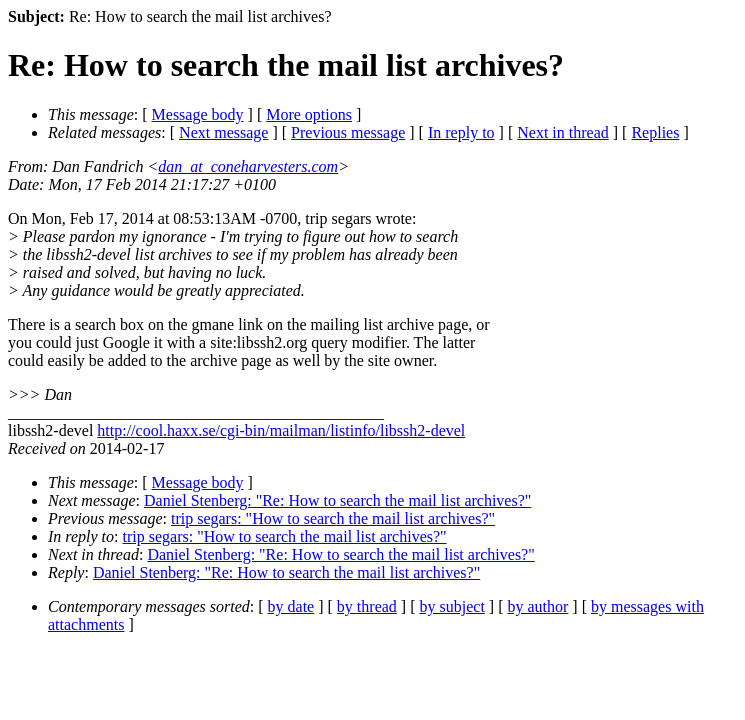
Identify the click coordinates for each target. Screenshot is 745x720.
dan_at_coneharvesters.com (248, 166)
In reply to (461, 132)
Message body (198, 114)
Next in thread (563, 132)
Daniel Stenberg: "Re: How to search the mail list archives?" (337, 500)
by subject (452, 606)
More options (309, 114)
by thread (367, 606)
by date (291, 606)
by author (537, 606)
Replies (655, 132)
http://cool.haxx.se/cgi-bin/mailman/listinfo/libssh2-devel (281, 430)
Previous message (348, 132)
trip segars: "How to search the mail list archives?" (333, 518)
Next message (223, 132)
